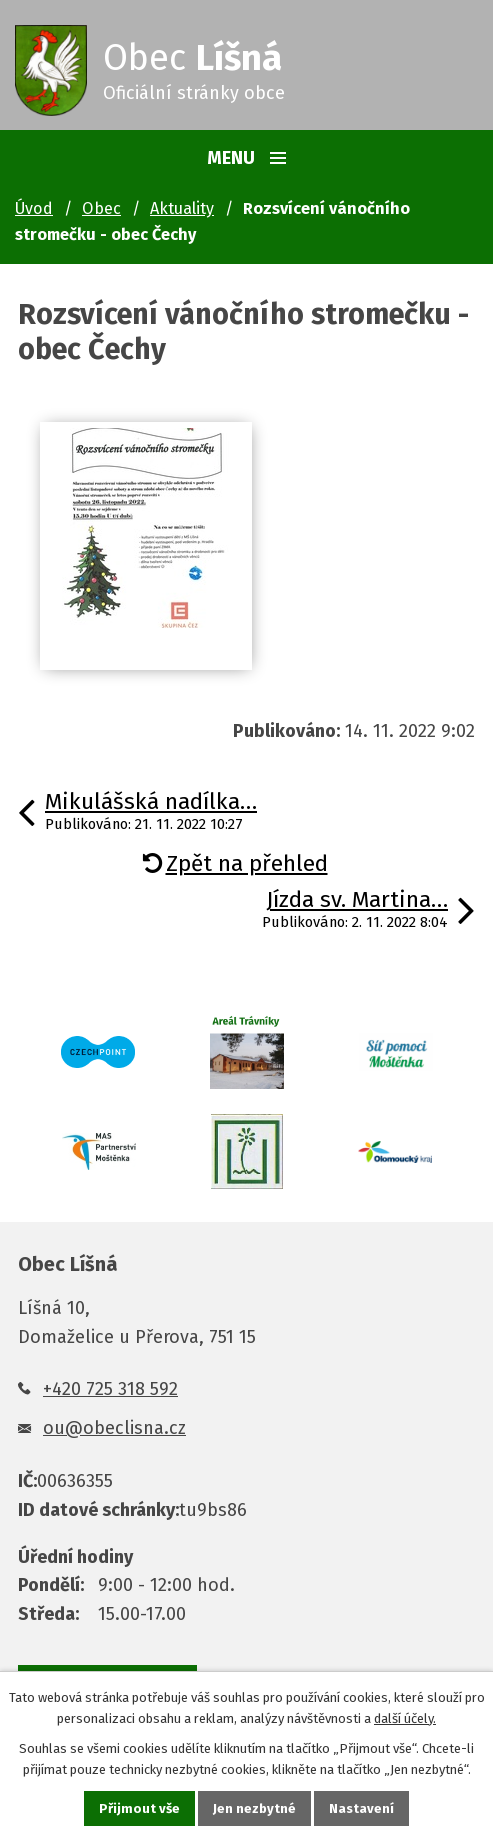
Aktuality (182, 208)
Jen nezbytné (254, 1808)
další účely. (405, 1718)
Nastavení (361, 1808)
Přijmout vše (139, 1808)
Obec (101, 208)
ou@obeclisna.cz (114, 1428)
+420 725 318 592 (110, 1389)
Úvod (34, 208)
